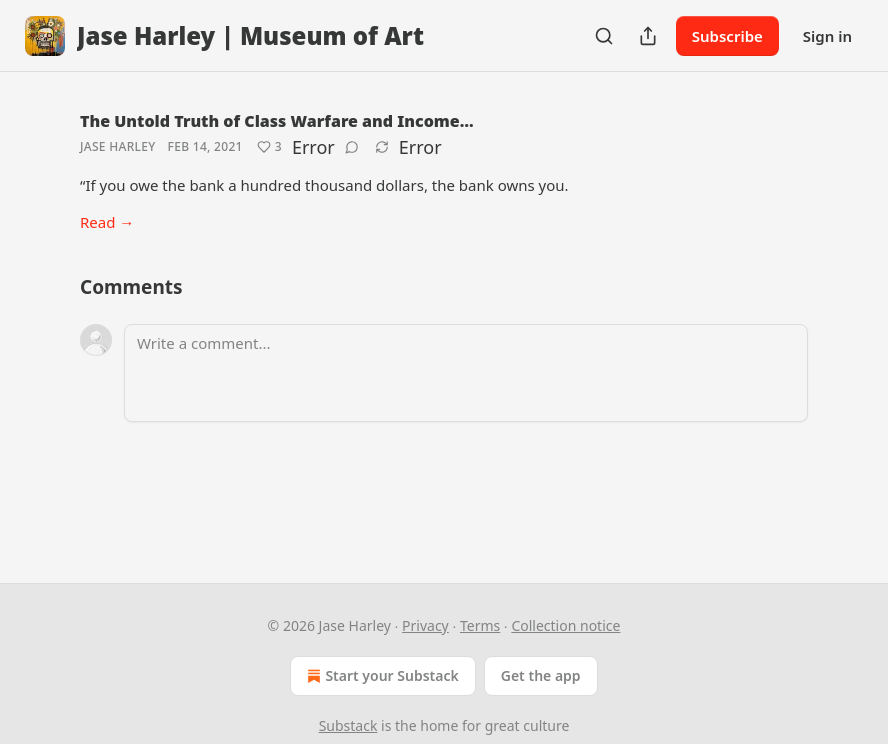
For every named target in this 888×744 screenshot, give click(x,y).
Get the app (541, 675)
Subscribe (727, 36)
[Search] (604, 36)
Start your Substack (380, 676)
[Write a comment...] (466, 373)
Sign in (827, 36)
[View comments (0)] (352, 147)
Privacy (425, 625)
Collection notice (565, 625)
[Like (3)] (269, 147)
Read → (107, 222)
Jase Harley (118, 146)
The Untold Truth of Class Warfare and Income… (277, 121)
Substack (348, 725)
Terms (480, 625)
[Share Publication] (648, 36)
